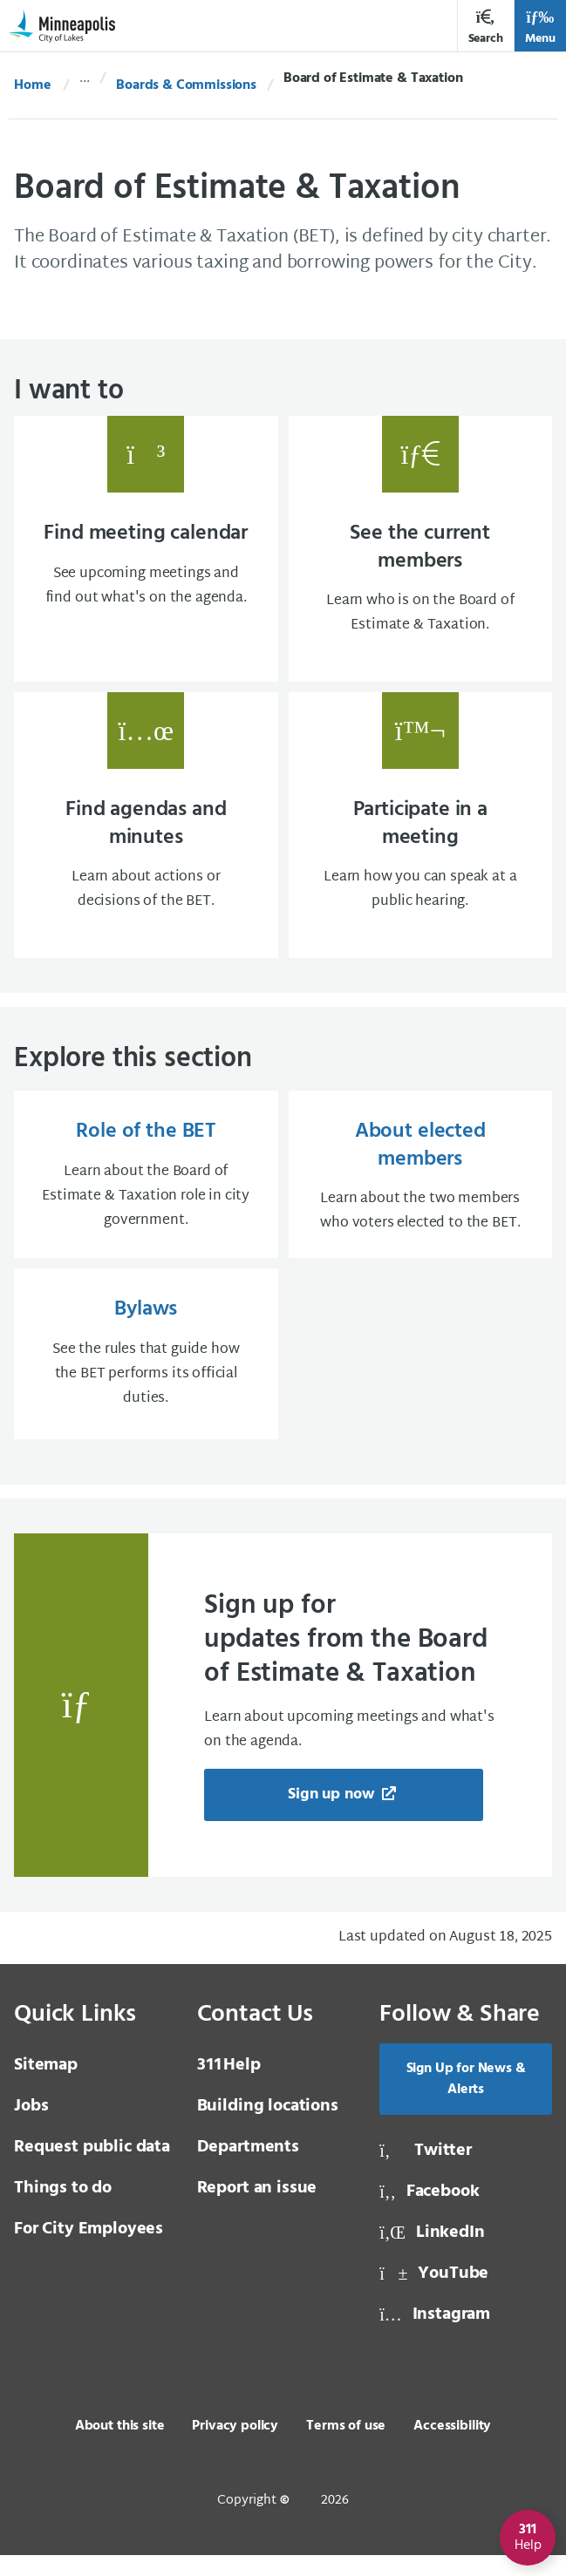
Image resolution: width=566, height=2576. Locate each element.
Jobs (31, 2127)
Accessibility (452, 2447)
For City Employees (88, 2250)
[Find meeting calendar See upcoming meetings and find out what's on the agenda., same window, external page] (146, 552)
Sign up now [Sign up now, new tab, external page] (333, 1815)
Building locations (267, 2127)
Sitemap (46, 2086)
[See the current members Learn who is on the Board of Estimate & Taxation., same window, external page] (421, 552)
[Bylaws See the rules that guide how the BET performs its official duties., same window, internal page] (146, 1373)
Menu (540, 27)
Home (32, 85)
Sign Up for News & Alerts (466, 2100)
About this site (120, 2447)
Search (485, 27)
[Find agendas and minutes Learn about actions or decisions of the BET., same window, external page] (146, 834)
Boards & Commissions (186, 85)
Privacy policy (235, 2447)
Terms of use (345, 2447)
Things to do (63, 2209)
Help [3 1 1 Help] (229, 2086)
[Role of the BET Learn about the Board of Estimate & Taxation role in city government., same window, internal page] (146, 1190)
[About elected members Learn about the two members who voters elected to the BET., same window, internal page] (421, 1190)
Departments (248, 2168)
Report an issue (257, 2209)
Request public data (92, 2168)
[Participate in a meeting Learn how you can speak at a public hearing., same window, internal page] (421, 834)
